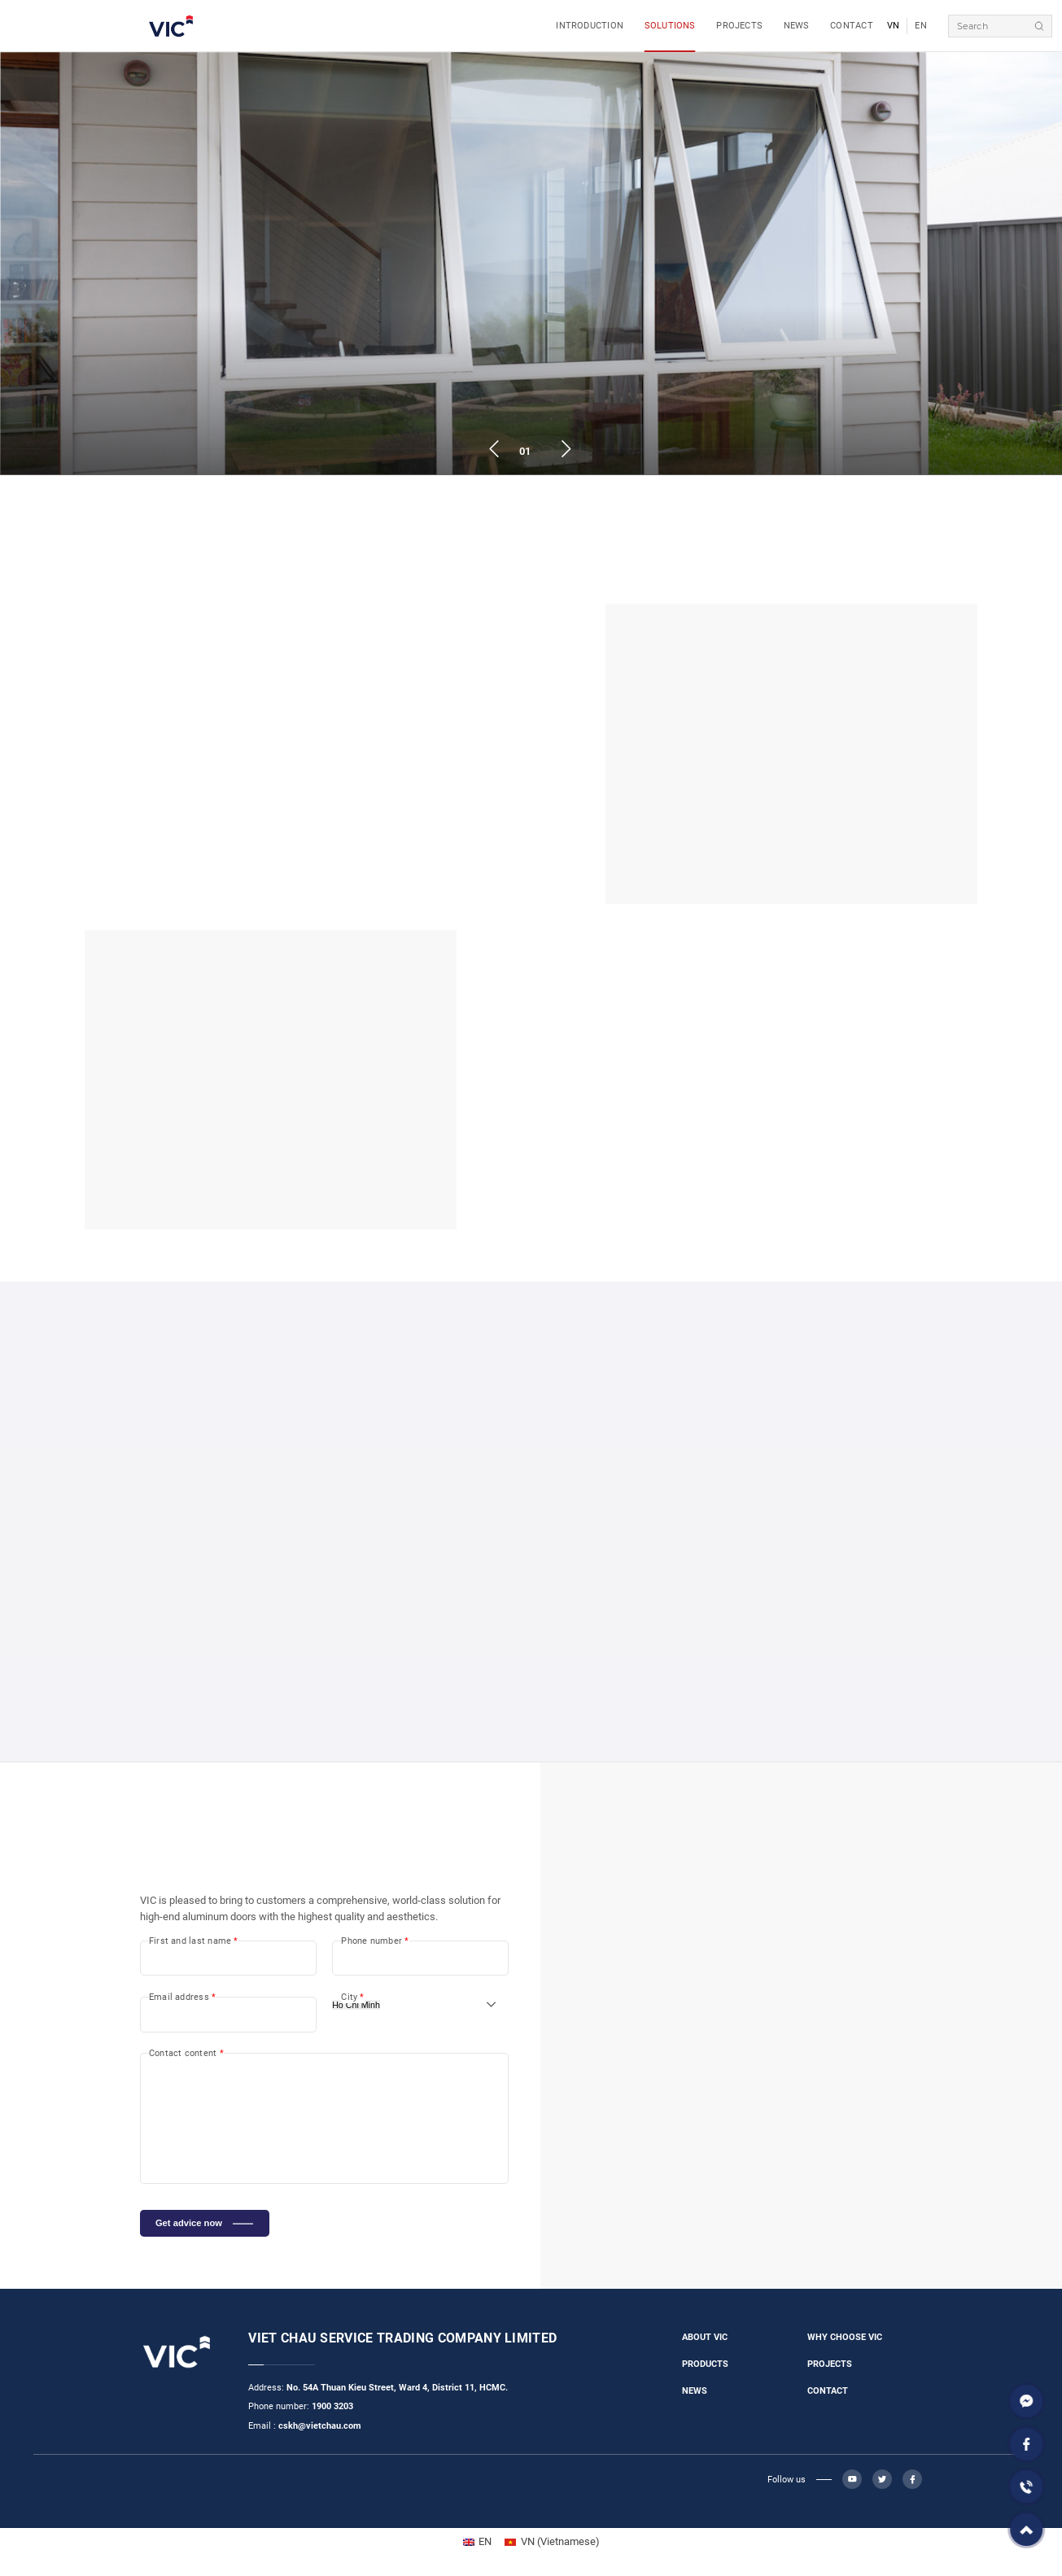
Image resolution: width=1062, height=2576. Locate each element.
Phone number (375, 1941)
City (352, 1997)
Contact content (186, 2053)
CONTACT (851, 25)
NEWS (797, 25)
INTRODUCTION (589, 25)
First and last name (193, 1941)
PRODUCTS (705, 2364)
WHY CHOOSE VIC (844, 2337)
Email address (182, 1997)
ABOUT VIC (705, 2337)
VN (893, 25)
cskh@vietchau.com (319, 2426)
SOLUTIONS (670, 25)
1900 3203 (332, 2406)
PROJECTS (739, 25)
